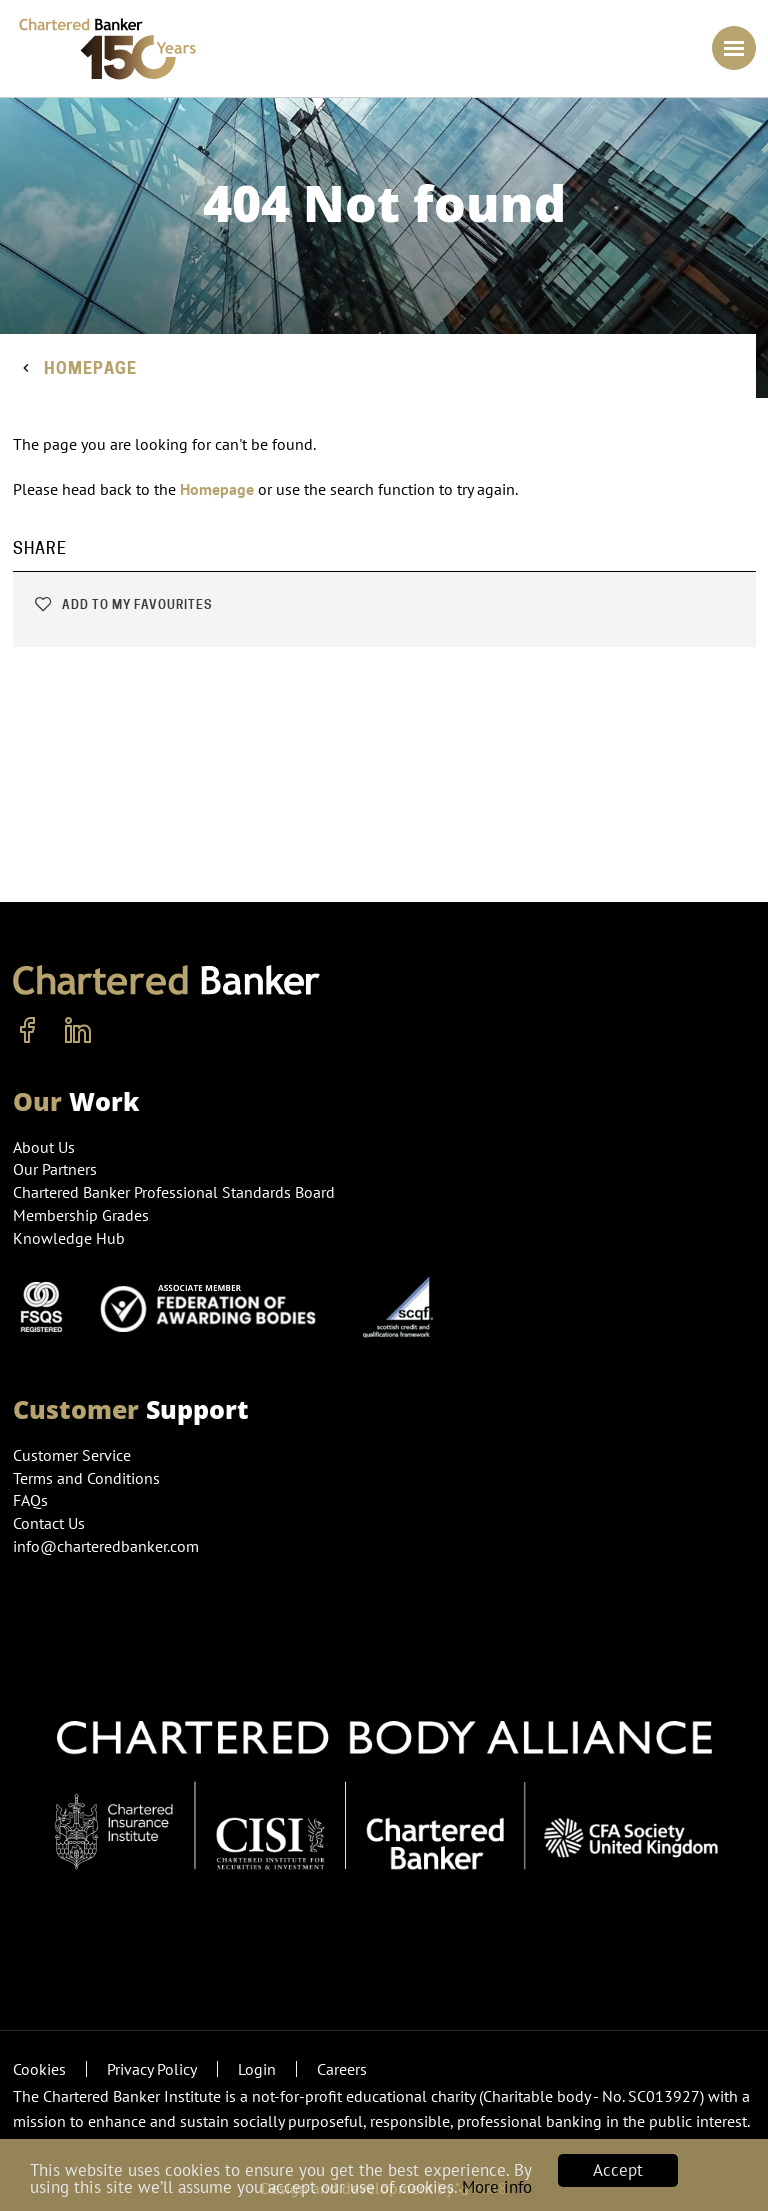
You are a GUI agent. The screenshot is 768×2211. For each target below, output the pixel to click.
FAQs (30, 1500)
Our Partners (55, 1169)
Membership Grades (81, 1215)
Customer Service (72, 1455)
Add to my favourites (122, 604)
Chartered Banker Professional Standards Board (174, 1192)
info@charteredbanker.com (108, 1546)
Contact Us (49, 1523)
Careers (342, 2069)
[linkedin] (78, 1031)
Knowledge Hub (69, 1238)
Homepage (90, 368)
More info (497, 2187)
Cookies (39, 2069)
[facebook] (28, 1031)
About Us (44, 1147)
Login (257, 2069)
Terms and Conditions (86, 1478)
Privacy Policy (152, 2069)
